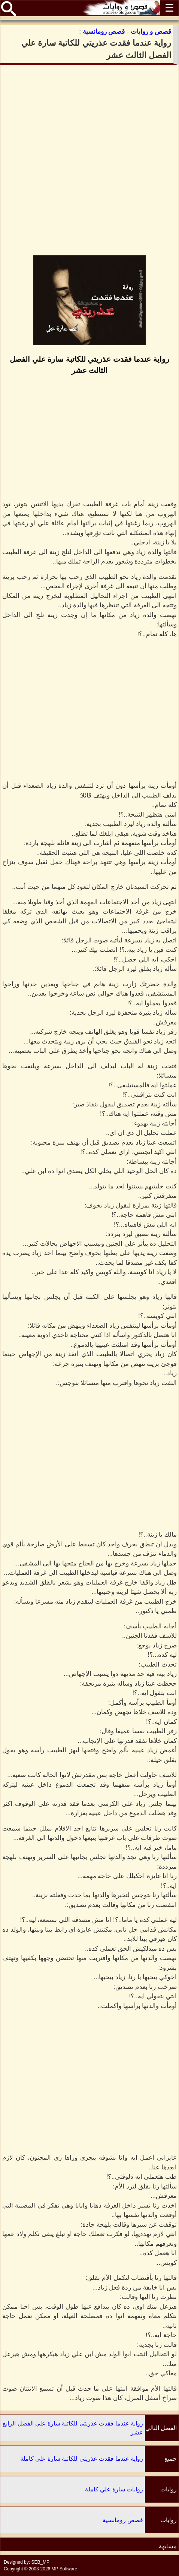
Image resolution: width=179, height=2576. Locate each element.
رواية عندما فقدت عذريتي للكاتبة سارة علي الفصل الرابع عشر (73, 2428)
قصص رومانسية (123, 2520)
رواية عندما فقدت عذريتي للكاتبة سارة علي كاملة (81, 2458)
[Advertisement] (89, 160)
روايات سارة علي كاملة (114, 2489)
